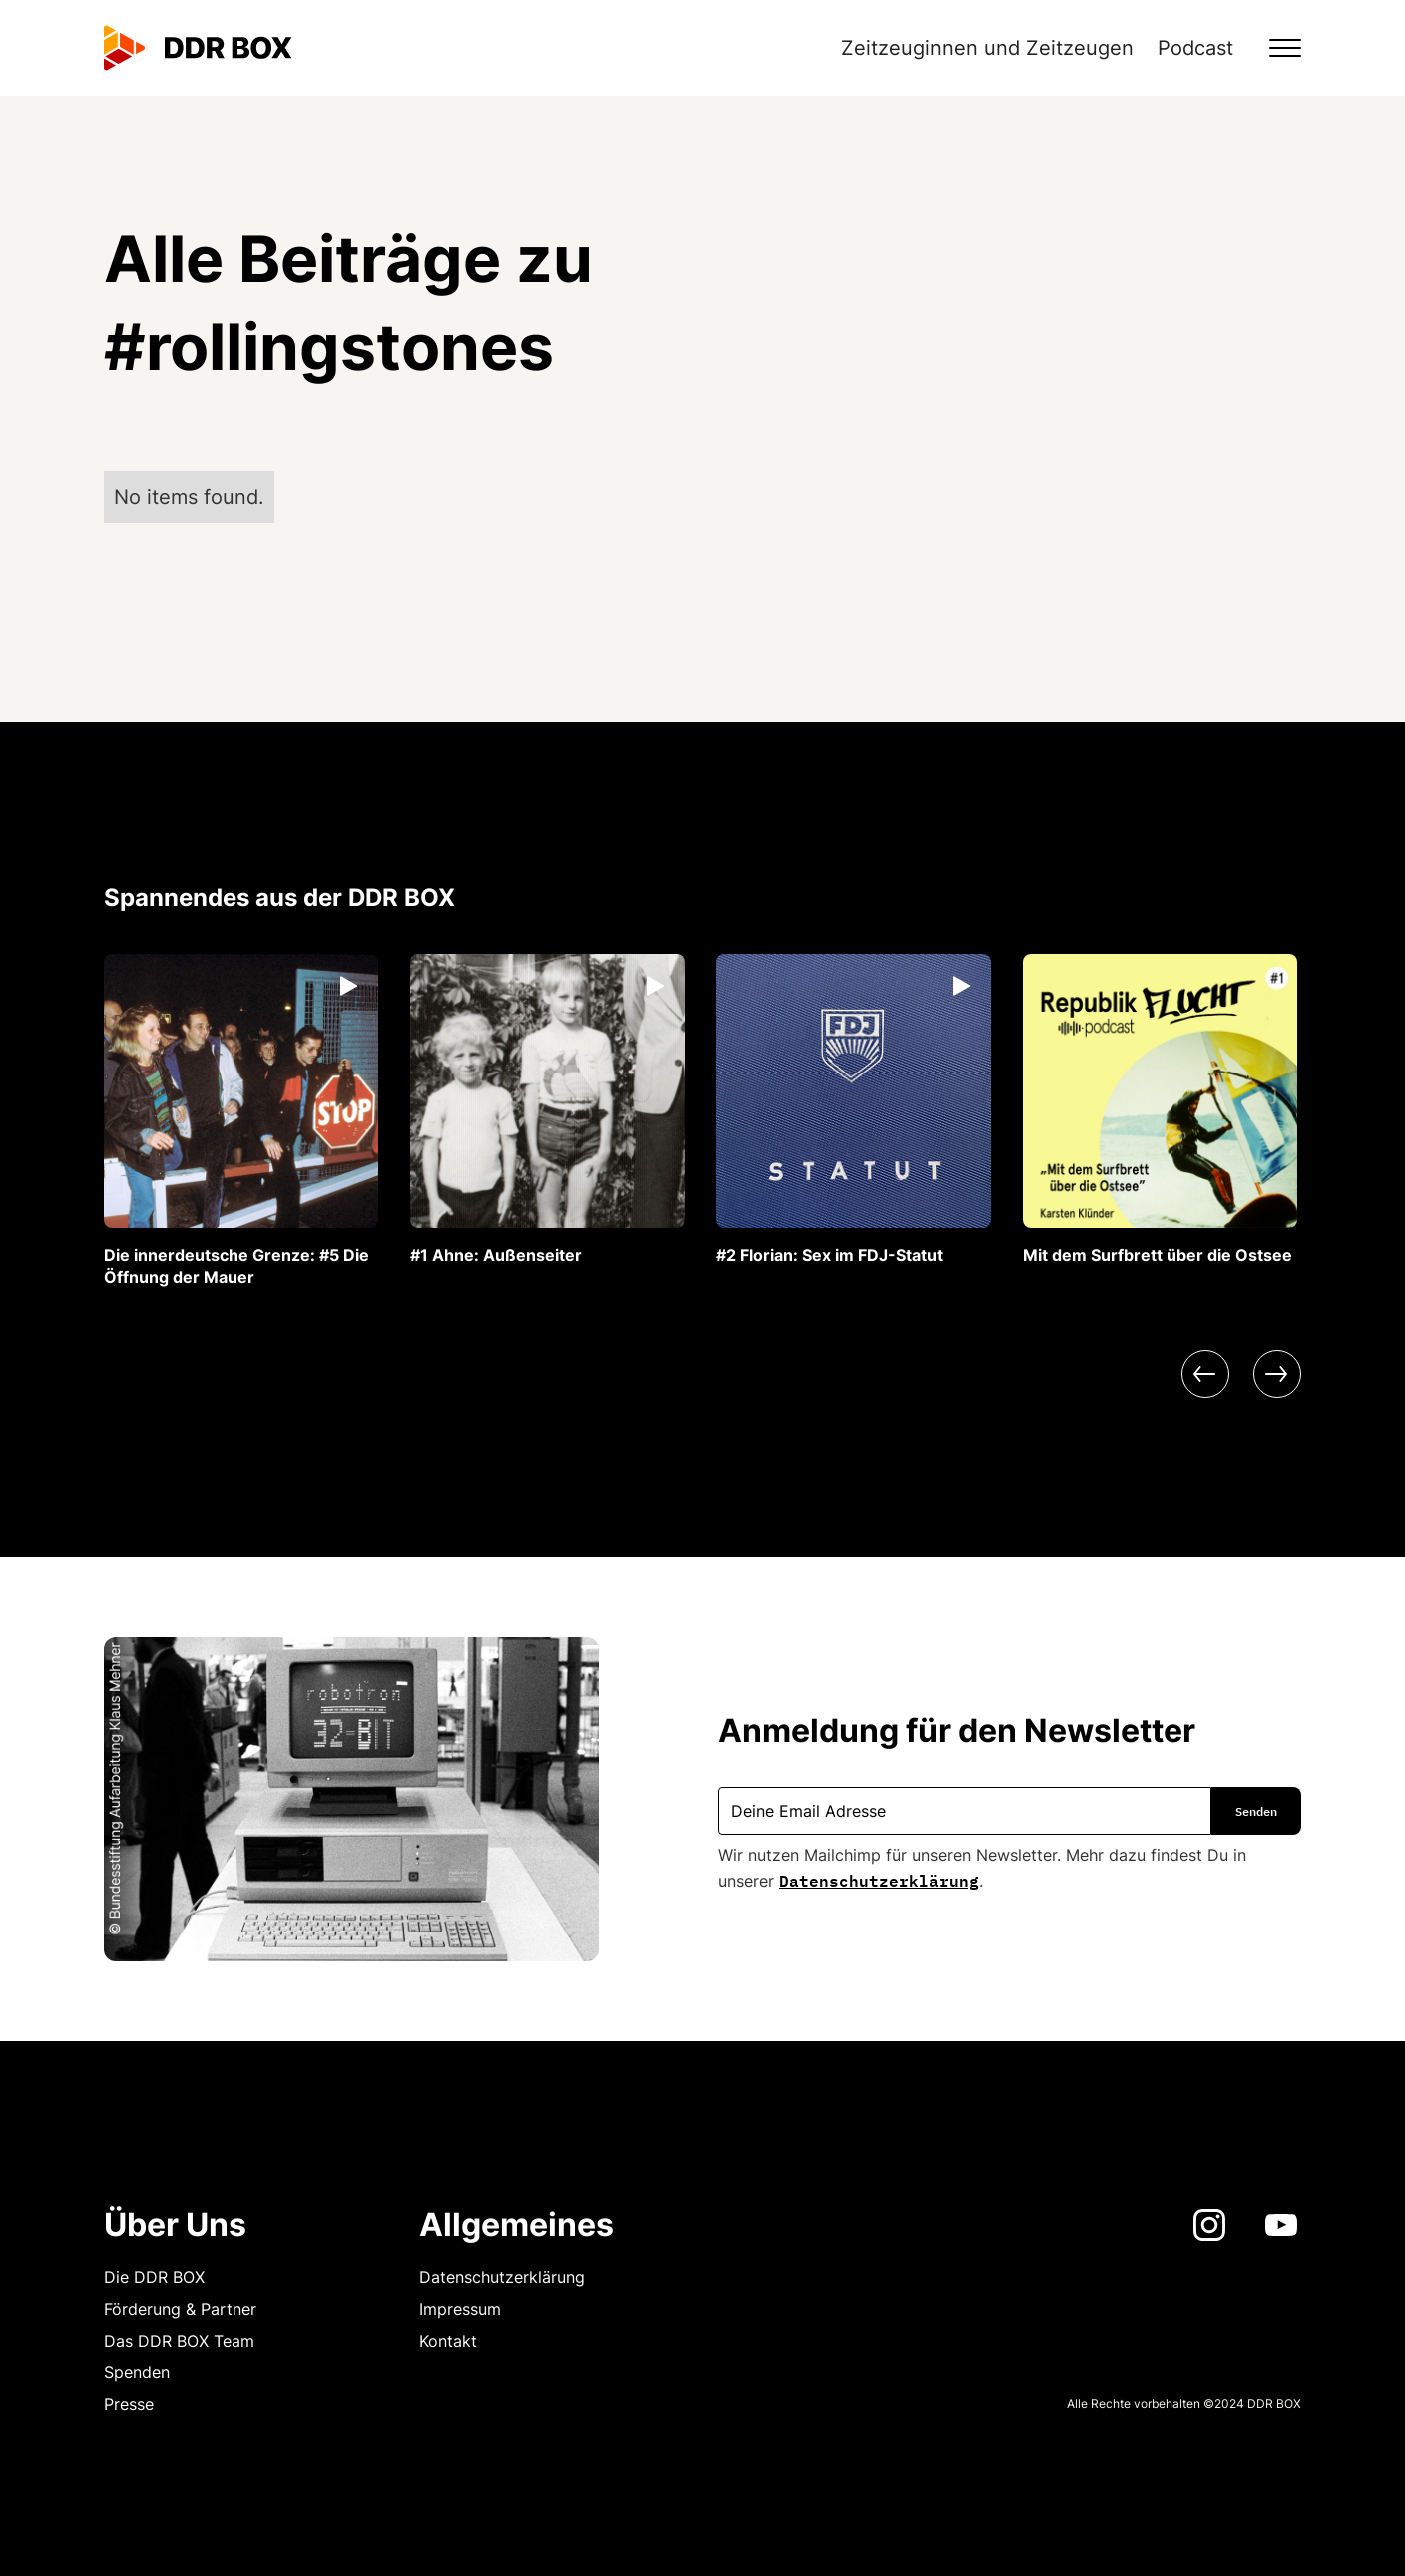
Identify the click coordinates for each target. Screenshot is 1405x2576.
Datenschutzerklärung (879, 1879)
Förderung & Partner (180, 2309)
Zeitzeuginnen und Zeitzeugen (987, 48)
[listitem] (241, 1121)
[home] (198, 48)
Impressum (460, 2309)
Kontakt (448, 2341)
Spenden (137, 2372)
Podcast (1195, 48)
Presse (129, 2404)
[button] (1273, 48)
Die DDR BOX (154, 2277)
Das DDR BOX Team (179, 2341)
